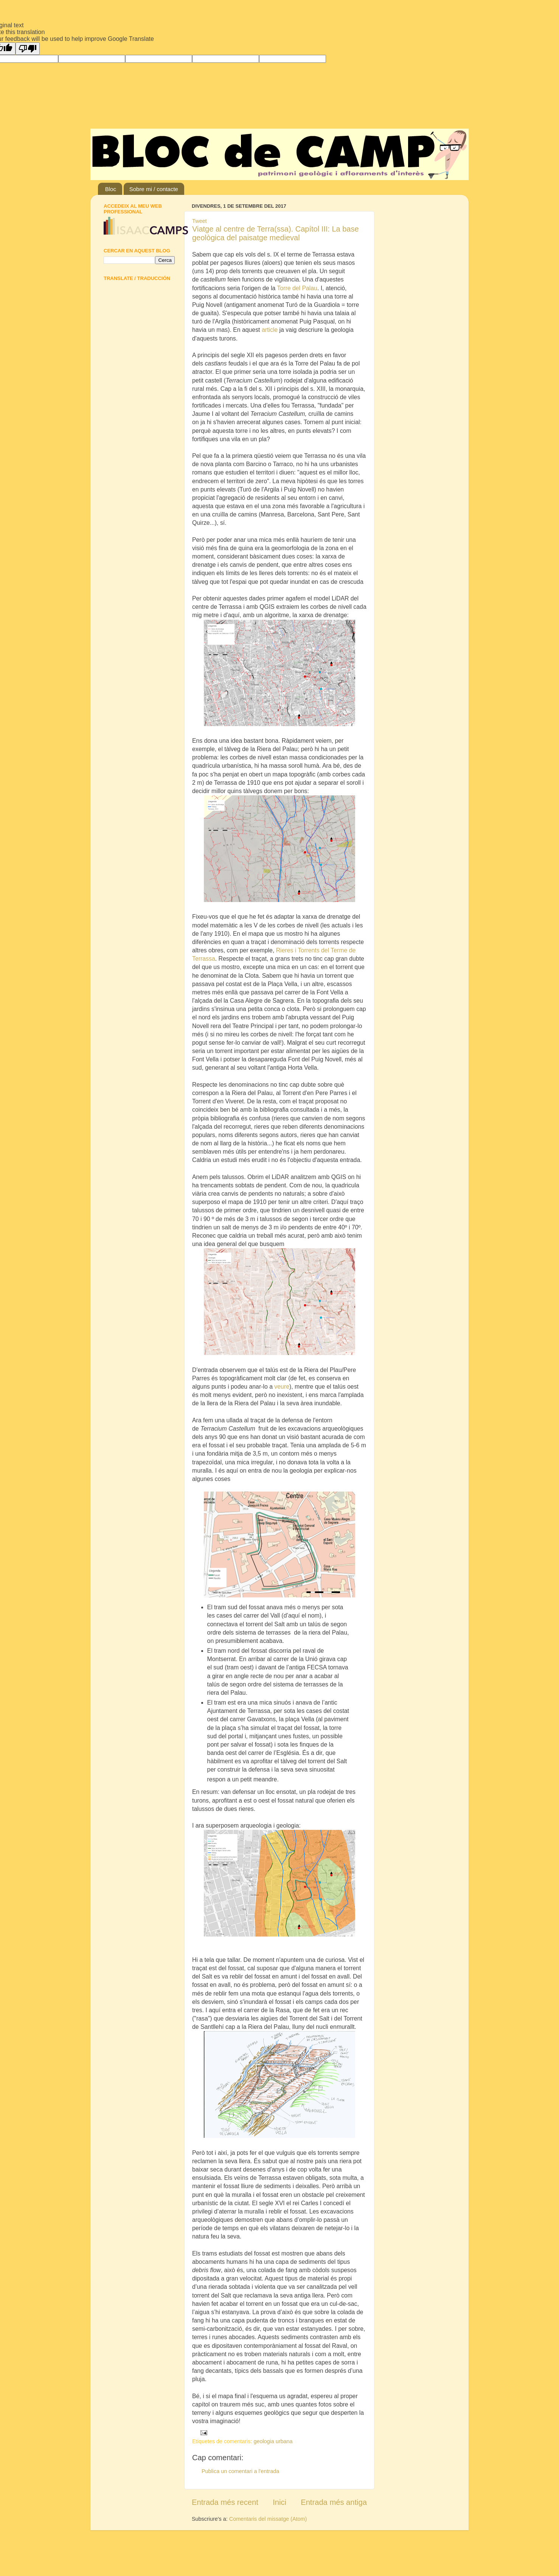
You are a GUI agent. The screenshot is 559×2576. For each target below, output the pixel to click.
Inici (279, 2502)
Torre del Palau (297, 288)
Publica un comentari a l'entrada (240, 2471)
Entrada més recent (225, 2502)
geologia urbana (272, 2441)
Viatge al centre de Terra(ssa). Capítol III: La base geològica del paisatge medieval (275, 233)
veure (281, 1386)
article (270, 330)
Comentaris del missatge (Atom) (268, 2519)
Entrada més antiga (334, 2502)
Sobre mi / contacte (153, 189)
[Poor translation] (28, 48)
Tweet (199, 221)
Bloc (110, 189)
